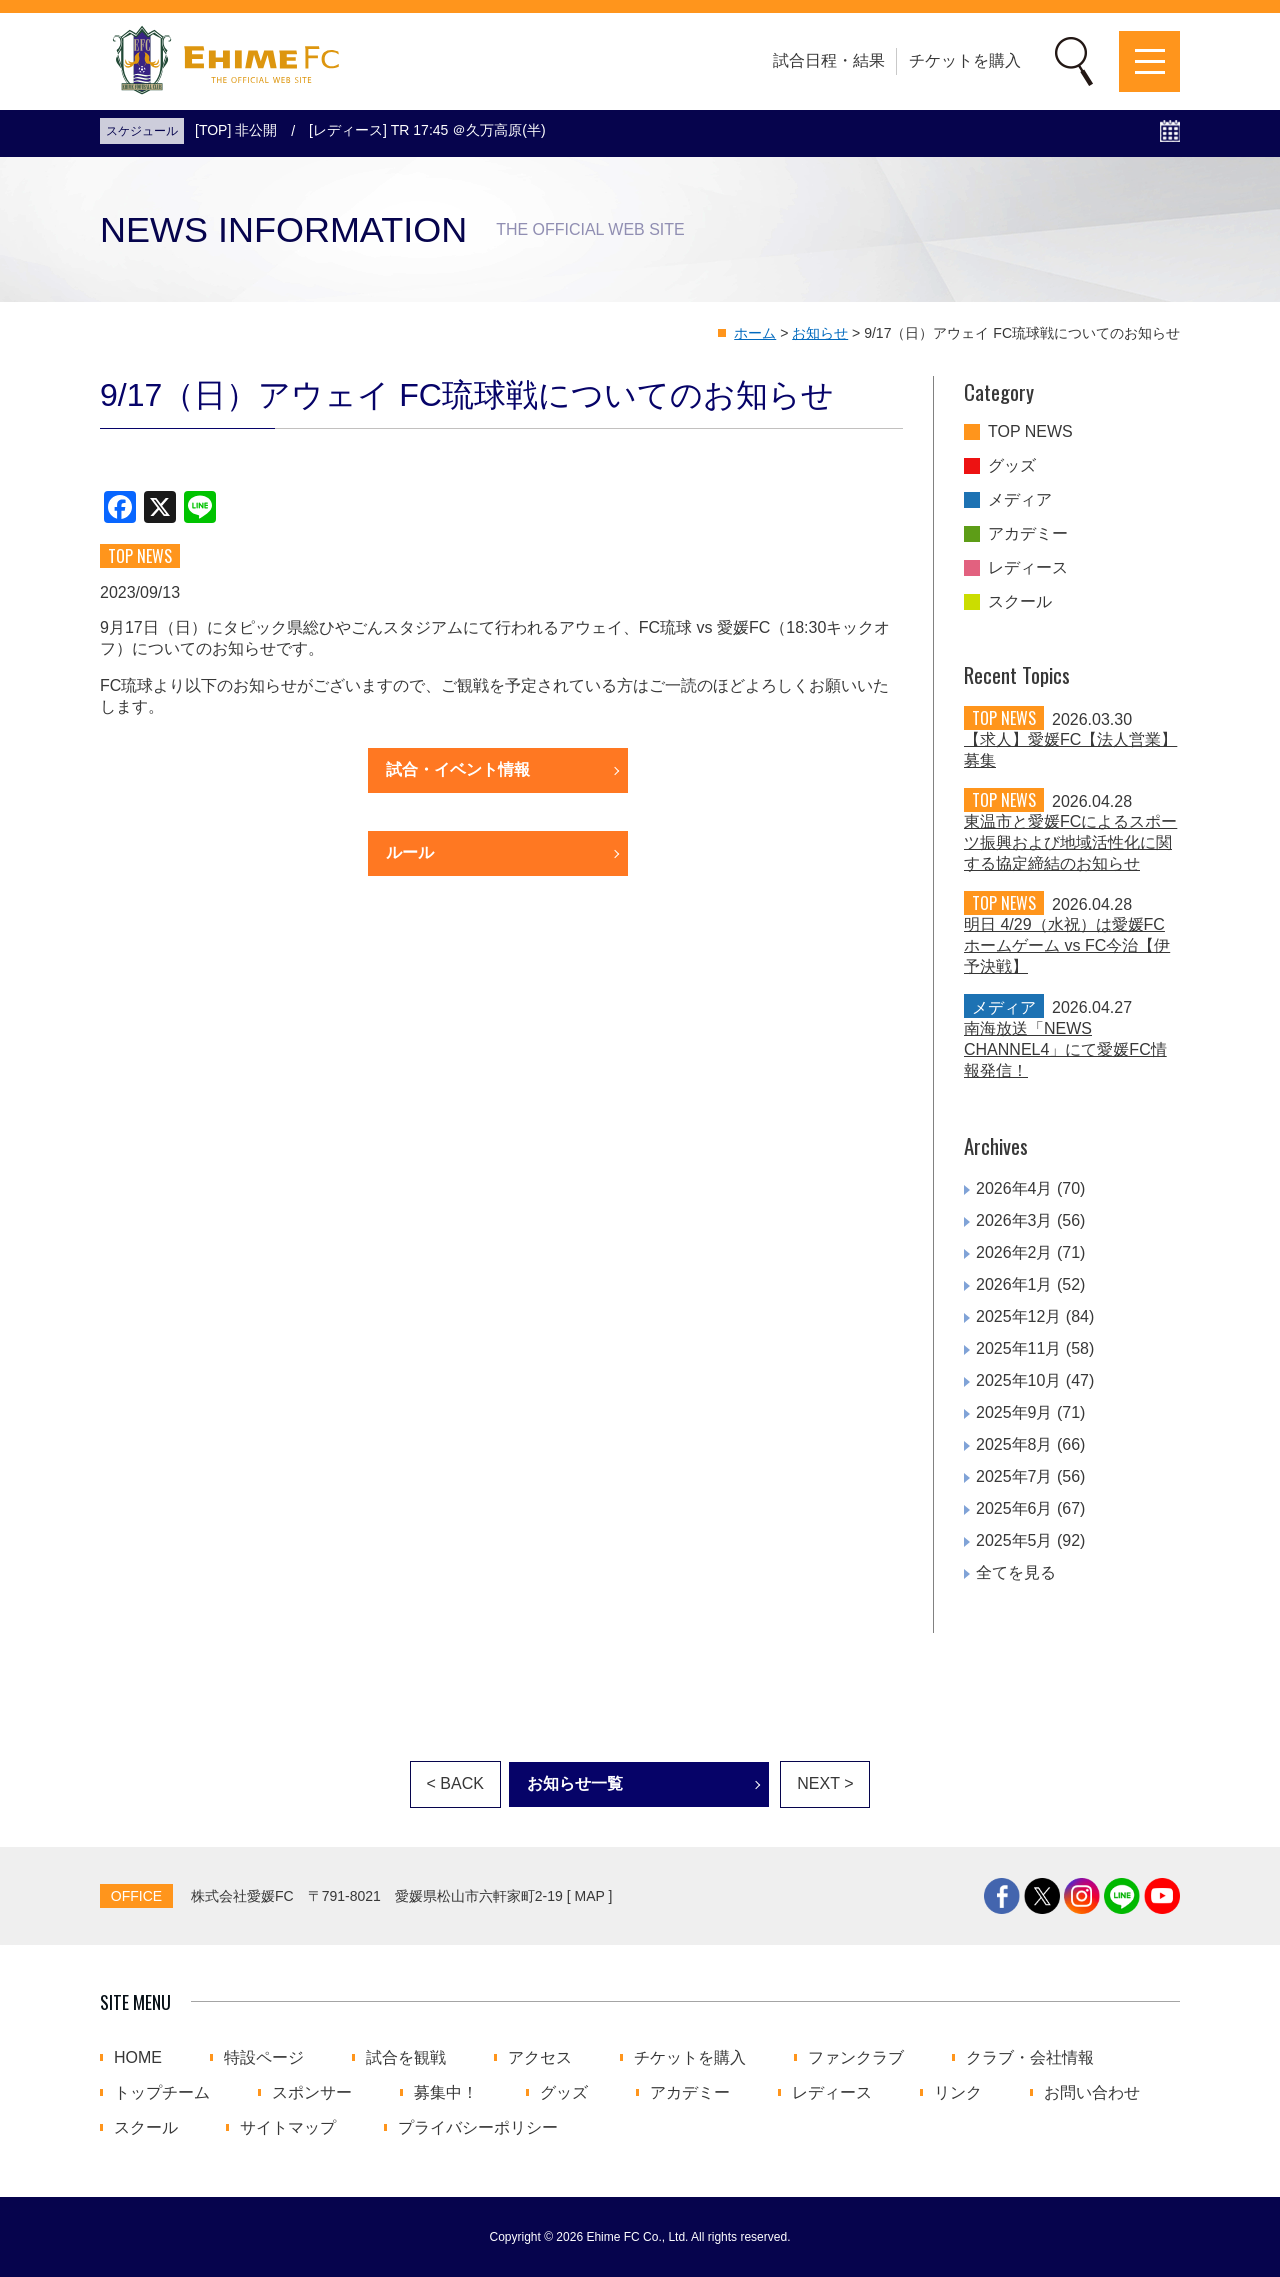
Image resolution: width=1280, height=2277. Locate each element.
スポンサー (312, 2093)
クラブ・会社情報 (1030, 2058)
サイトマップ (288, 2128)
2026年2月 (1014, 1252)
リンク (958, 2093)
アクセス (540, 2058)
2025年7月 (1014, 1476)
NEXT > (825, 1783)
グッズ (1012, 466)
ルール (410, 852)
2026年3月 (1014, 1220)
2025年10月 (1018, 1380)
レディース (1028, 568)
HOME (138, 2058)
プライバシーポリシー (478, 2128)
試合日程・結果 (829, 60)
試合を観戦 (406, 2058)
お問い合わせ (1092, 2093)
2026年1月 (1014, 1284)
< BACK (455, 1783)
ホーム (755, 333)
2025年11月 (1018, 1348)
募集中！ (446, 2093)
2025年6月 (1014, 1508)
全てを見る (1016, 1572)
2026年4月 (1014, 1188)
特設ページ (264, 2058)
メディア (1020, 500)
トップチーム (162, 2093)
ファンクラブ (856, 2058)
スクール (1020, 602)
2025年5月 (1014, 1540)
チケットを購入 (965, 60)
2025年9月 (1014, 1412)
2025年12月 (1018, 1316)
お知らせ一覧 (575, 1783)
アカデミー (1028, 534)
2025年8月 (1014, 1444)
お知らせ (820, 333)
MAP (590, 1896)
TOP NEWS (1030, 432)
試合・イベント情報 (458, 769)
